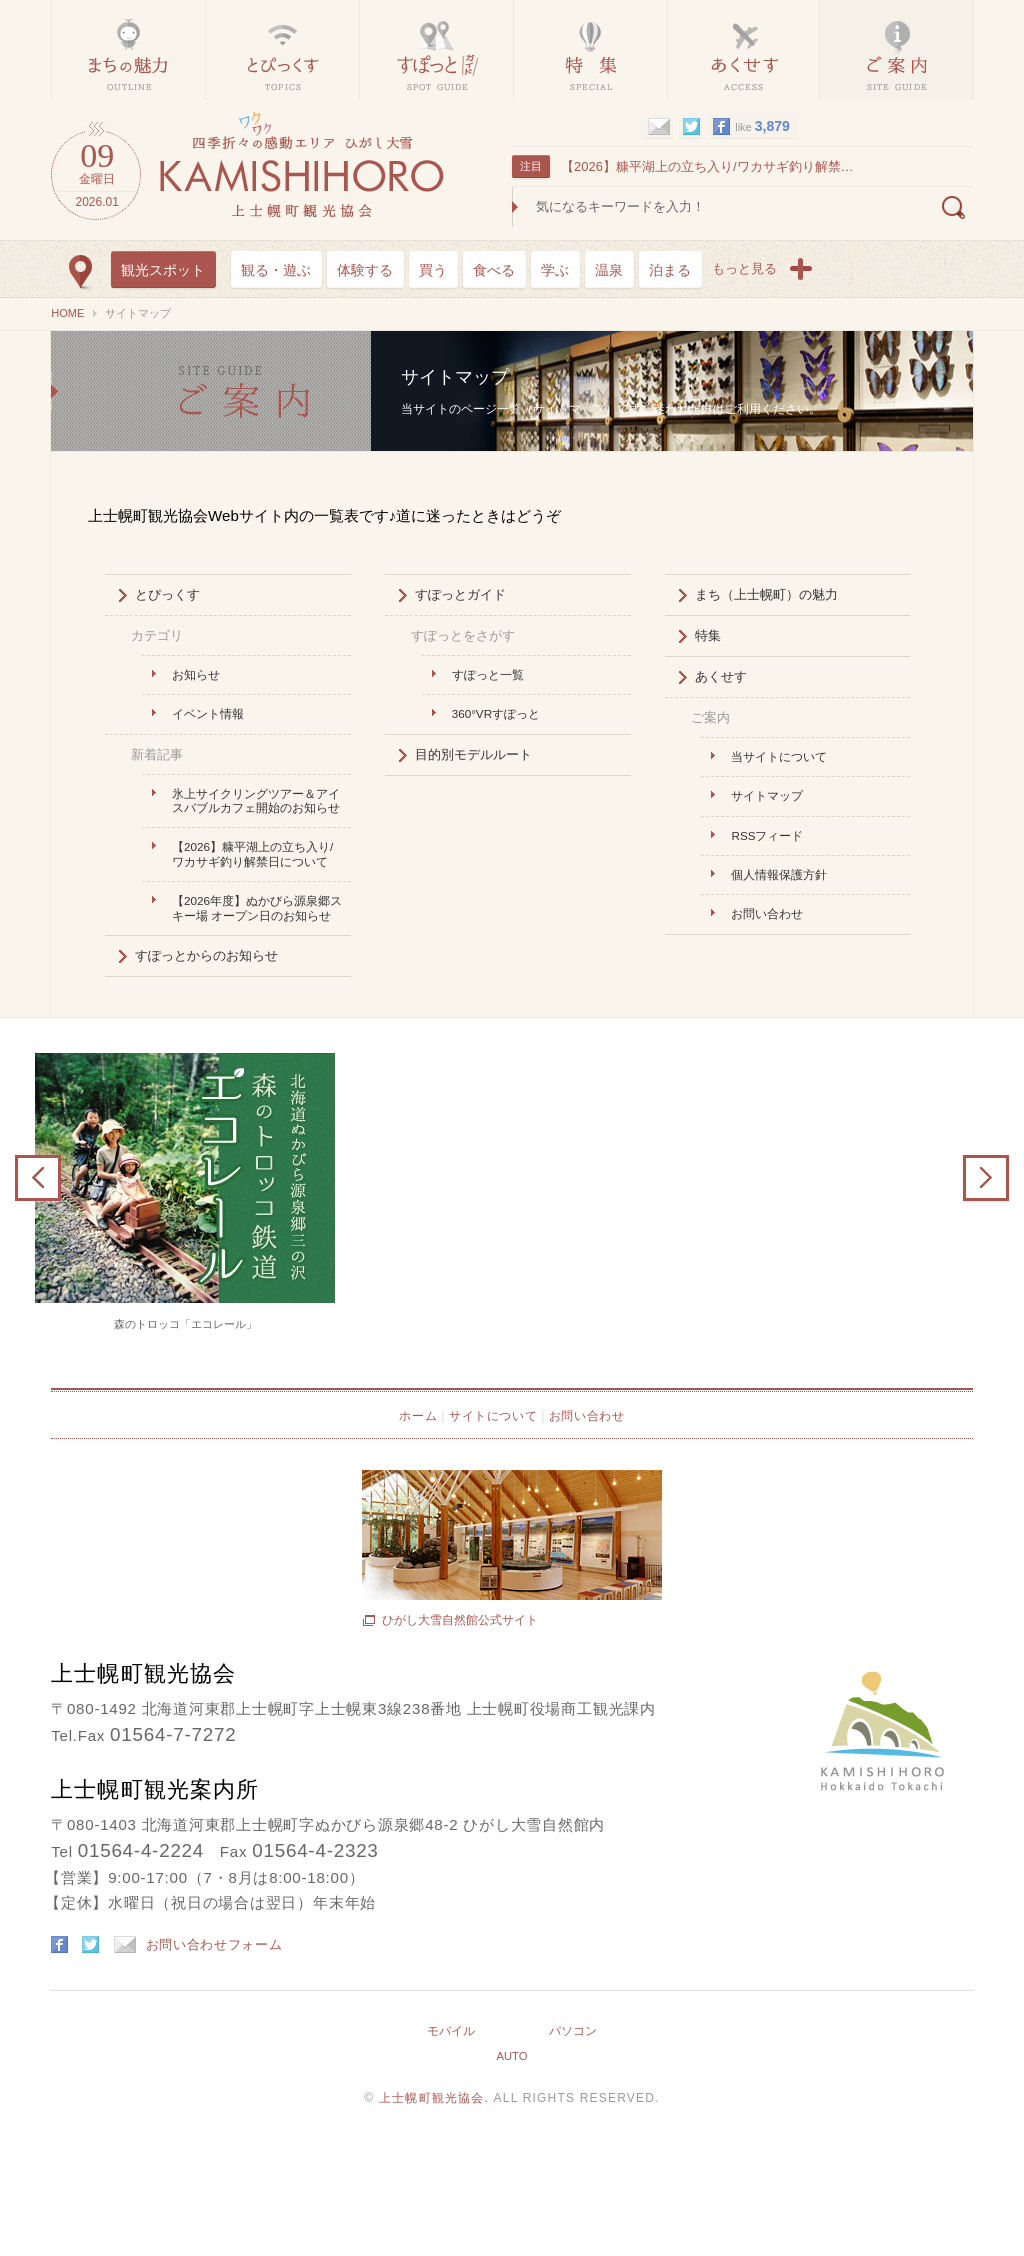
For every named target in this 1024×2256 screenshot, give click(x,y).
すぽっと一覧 (488, 674)
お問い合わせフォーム (198, 1944)
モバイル (451, 2031)
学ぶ (555, 270)
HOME (67, 313)
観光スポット (163, 270)
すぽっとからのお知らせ (206, 955)
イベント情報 (208, 713)
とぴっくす (167, 594)
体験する (365, 270)
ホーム (418, 1416)
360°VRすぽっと (496, 713)
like (762, 126)
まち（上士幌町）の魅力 (766, 594)
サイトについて (493, 1416)
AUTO (511, 2056)
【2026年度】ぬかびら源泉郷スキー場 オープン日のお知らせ (257, 907)
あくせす (721, 676)
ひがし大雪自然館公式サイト (460, 1620)
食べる (494, 270)
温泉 (609, 270)
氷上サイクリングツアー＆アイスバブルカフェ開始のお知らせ (256, 800)
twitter (691, 127)
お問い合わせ (767, 913)
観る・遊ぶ (276, 270)
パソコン (573, 2031)
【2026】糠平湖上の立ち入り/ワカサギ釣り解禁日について (710, 166)
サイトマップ (211, 391)
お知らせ (196, 674)
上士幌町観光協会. (436, 2098)
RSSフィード (767, 835)
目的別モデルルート (473, 754)
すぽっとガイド (460, 594)
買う (433, 270)
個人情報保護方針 (779, 874)
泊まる (670, 270)
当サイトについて (779, 756)
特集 (708, 635)
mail (658, 127)
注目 (531, 166)
